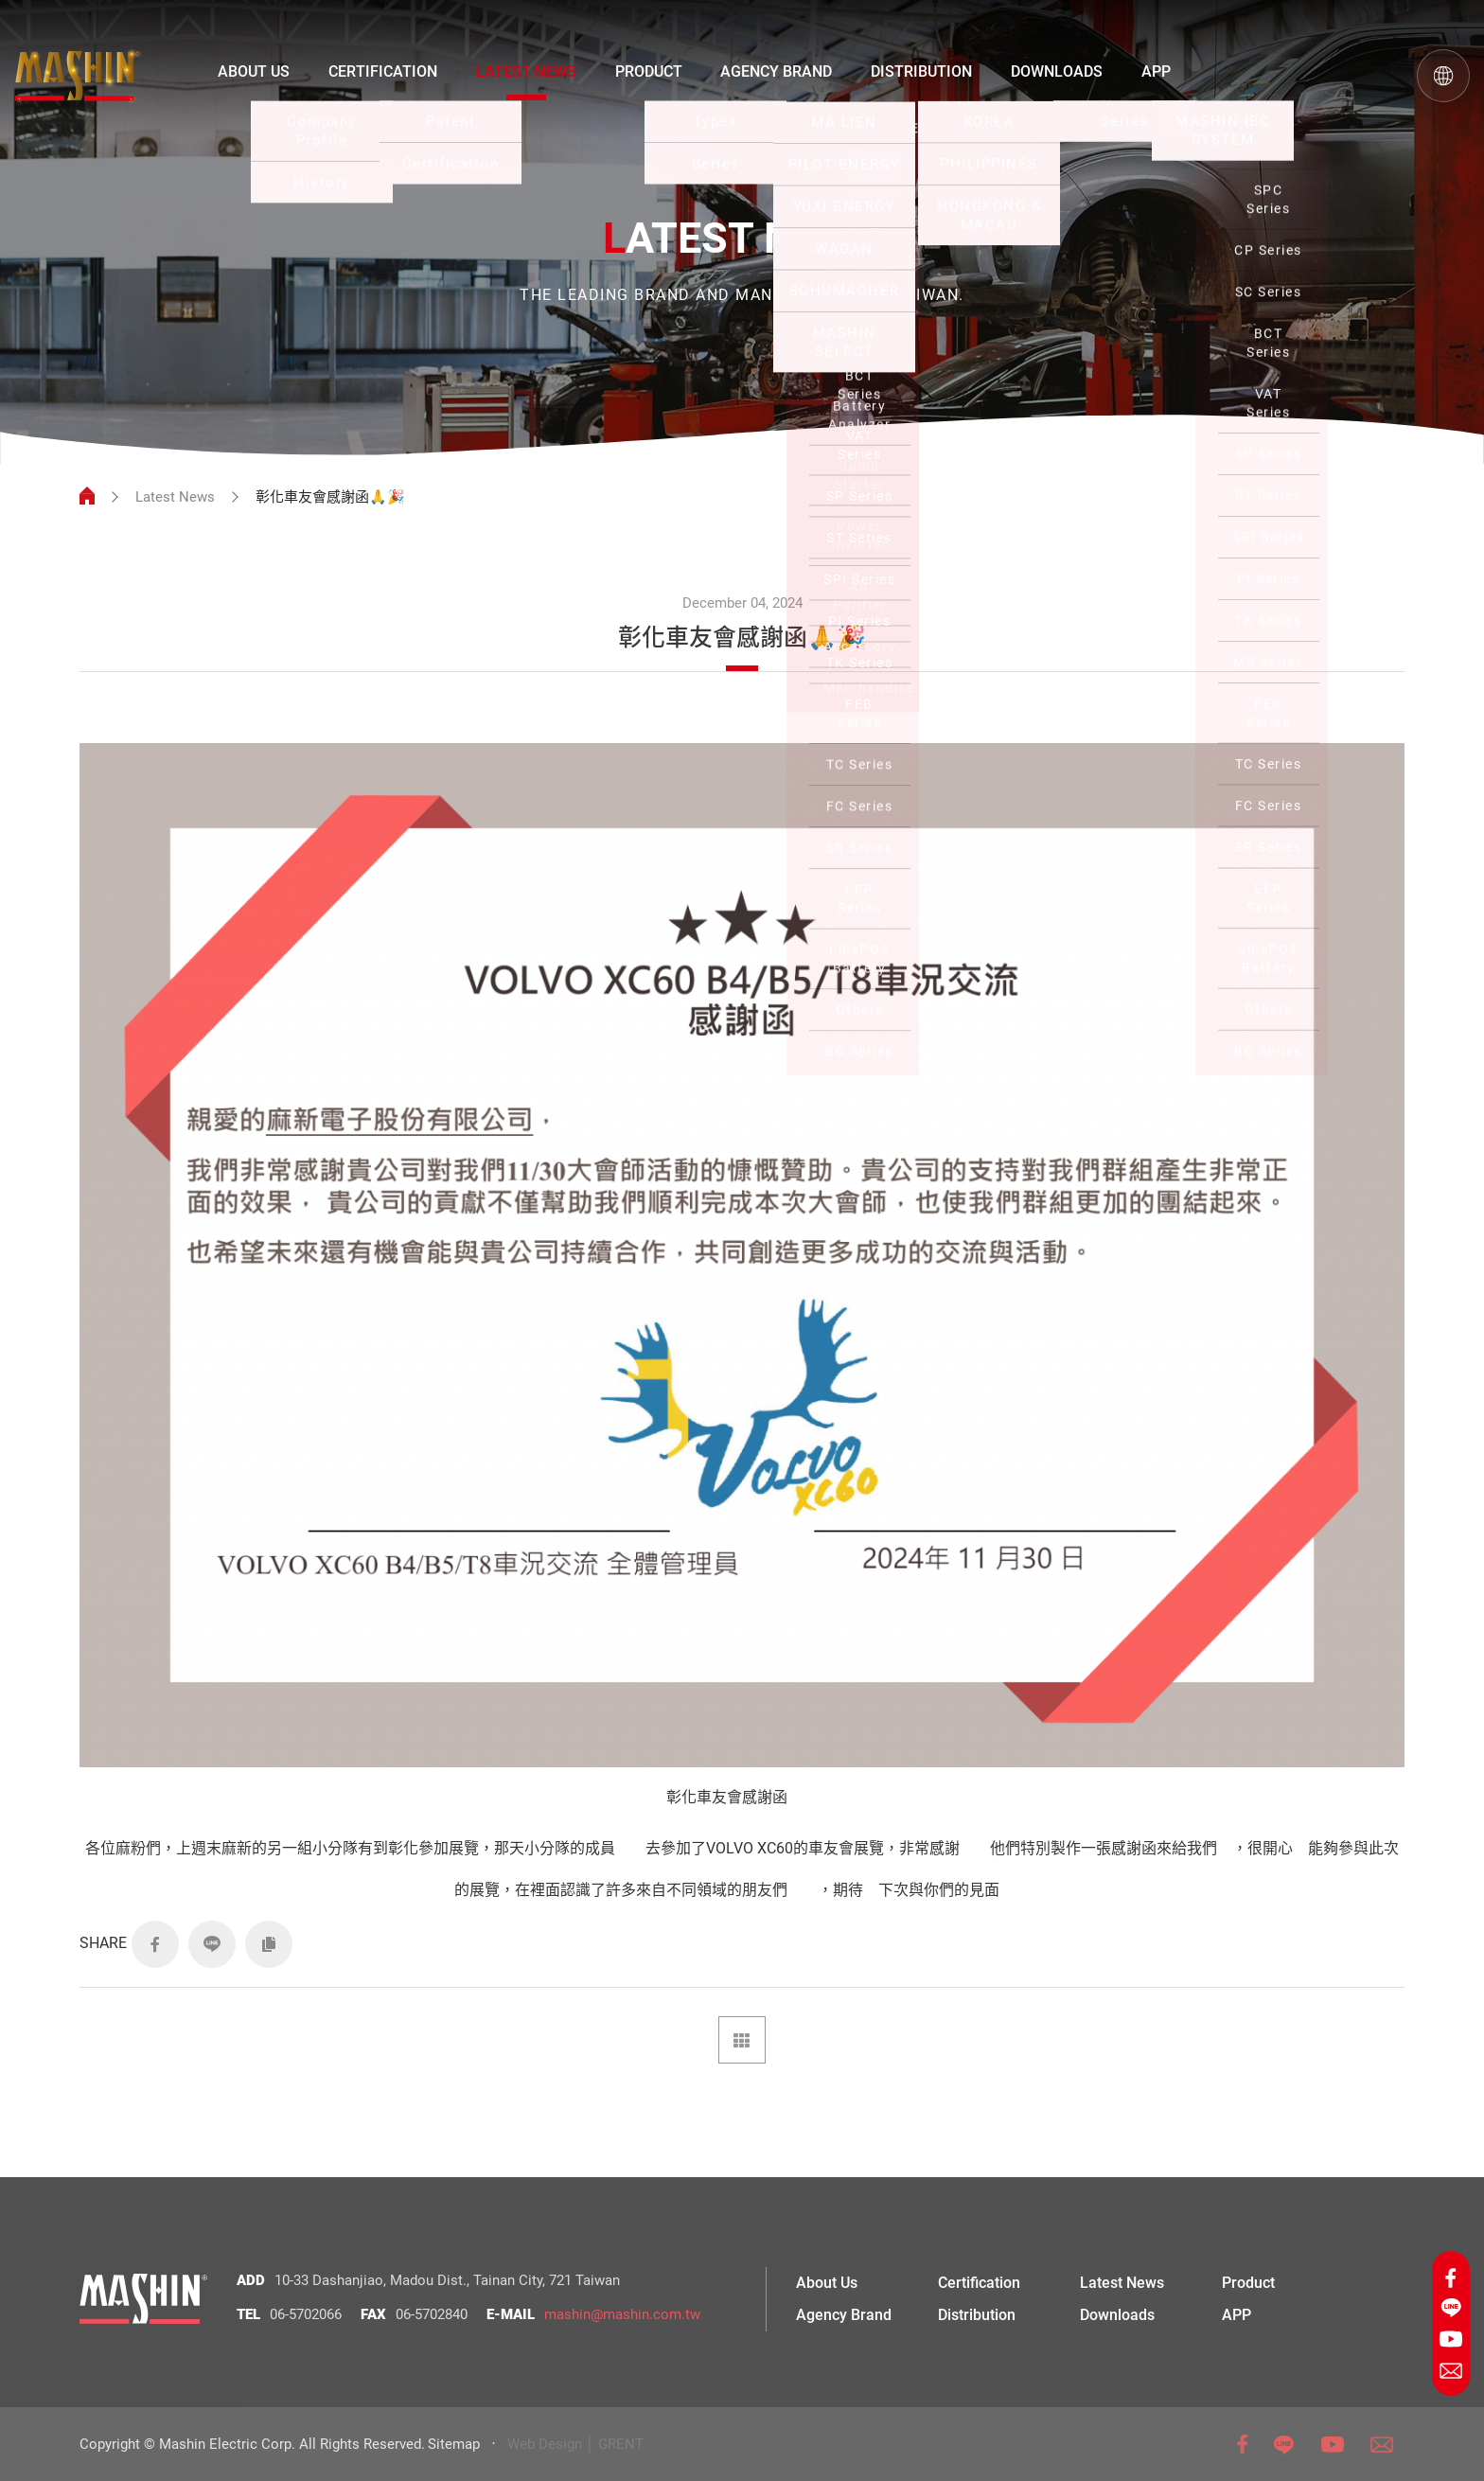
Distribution (977, 2315)
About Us (826, 2283)
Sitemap (454, 2444)
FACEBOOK (155, 1944)
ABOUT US (254, 71)
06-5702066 (306, 2314)
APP (1156, 71)
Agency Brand (844, 2315)
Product (1248, 2283)
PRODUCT (648, 71)
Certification (979, 2283)
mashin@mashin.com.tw (622, 2314)
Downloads (1117, 2315)
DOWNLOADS (1057, 71)
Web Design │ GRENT (575, 2444)
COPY (268, 1944)
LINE (212, 1944)
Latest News (175, 496)
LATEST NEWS (526, 71)
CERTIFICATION (382, 71)
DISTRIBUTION (921, 71)
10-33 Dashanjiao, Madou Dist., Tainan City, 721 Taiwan (447, 2280)
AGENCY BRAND (776, 71)
